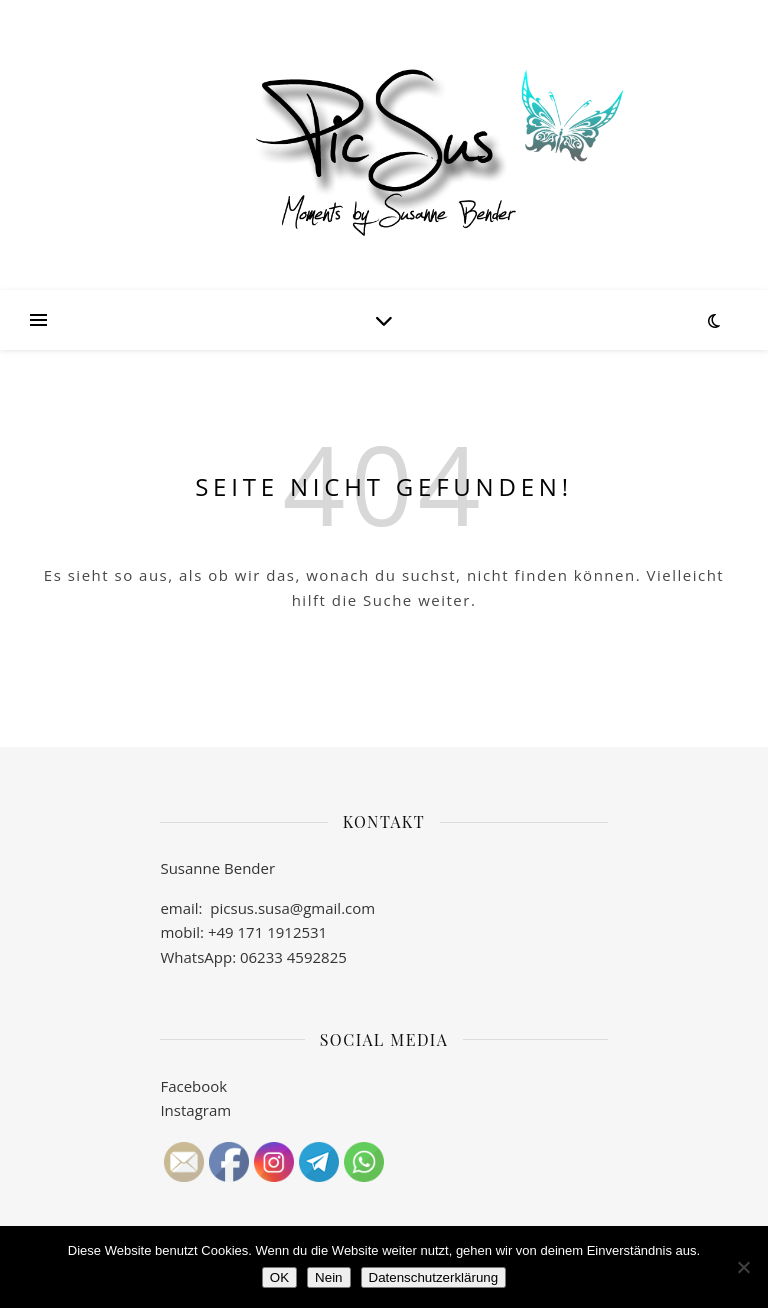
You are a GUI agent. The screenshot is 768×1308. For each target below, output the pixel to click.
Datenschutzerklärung (434, 1277)
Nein (328, 1277)
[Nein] (743, 1267)
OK (279, 1277)
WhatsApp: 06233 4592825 (253, 957)
